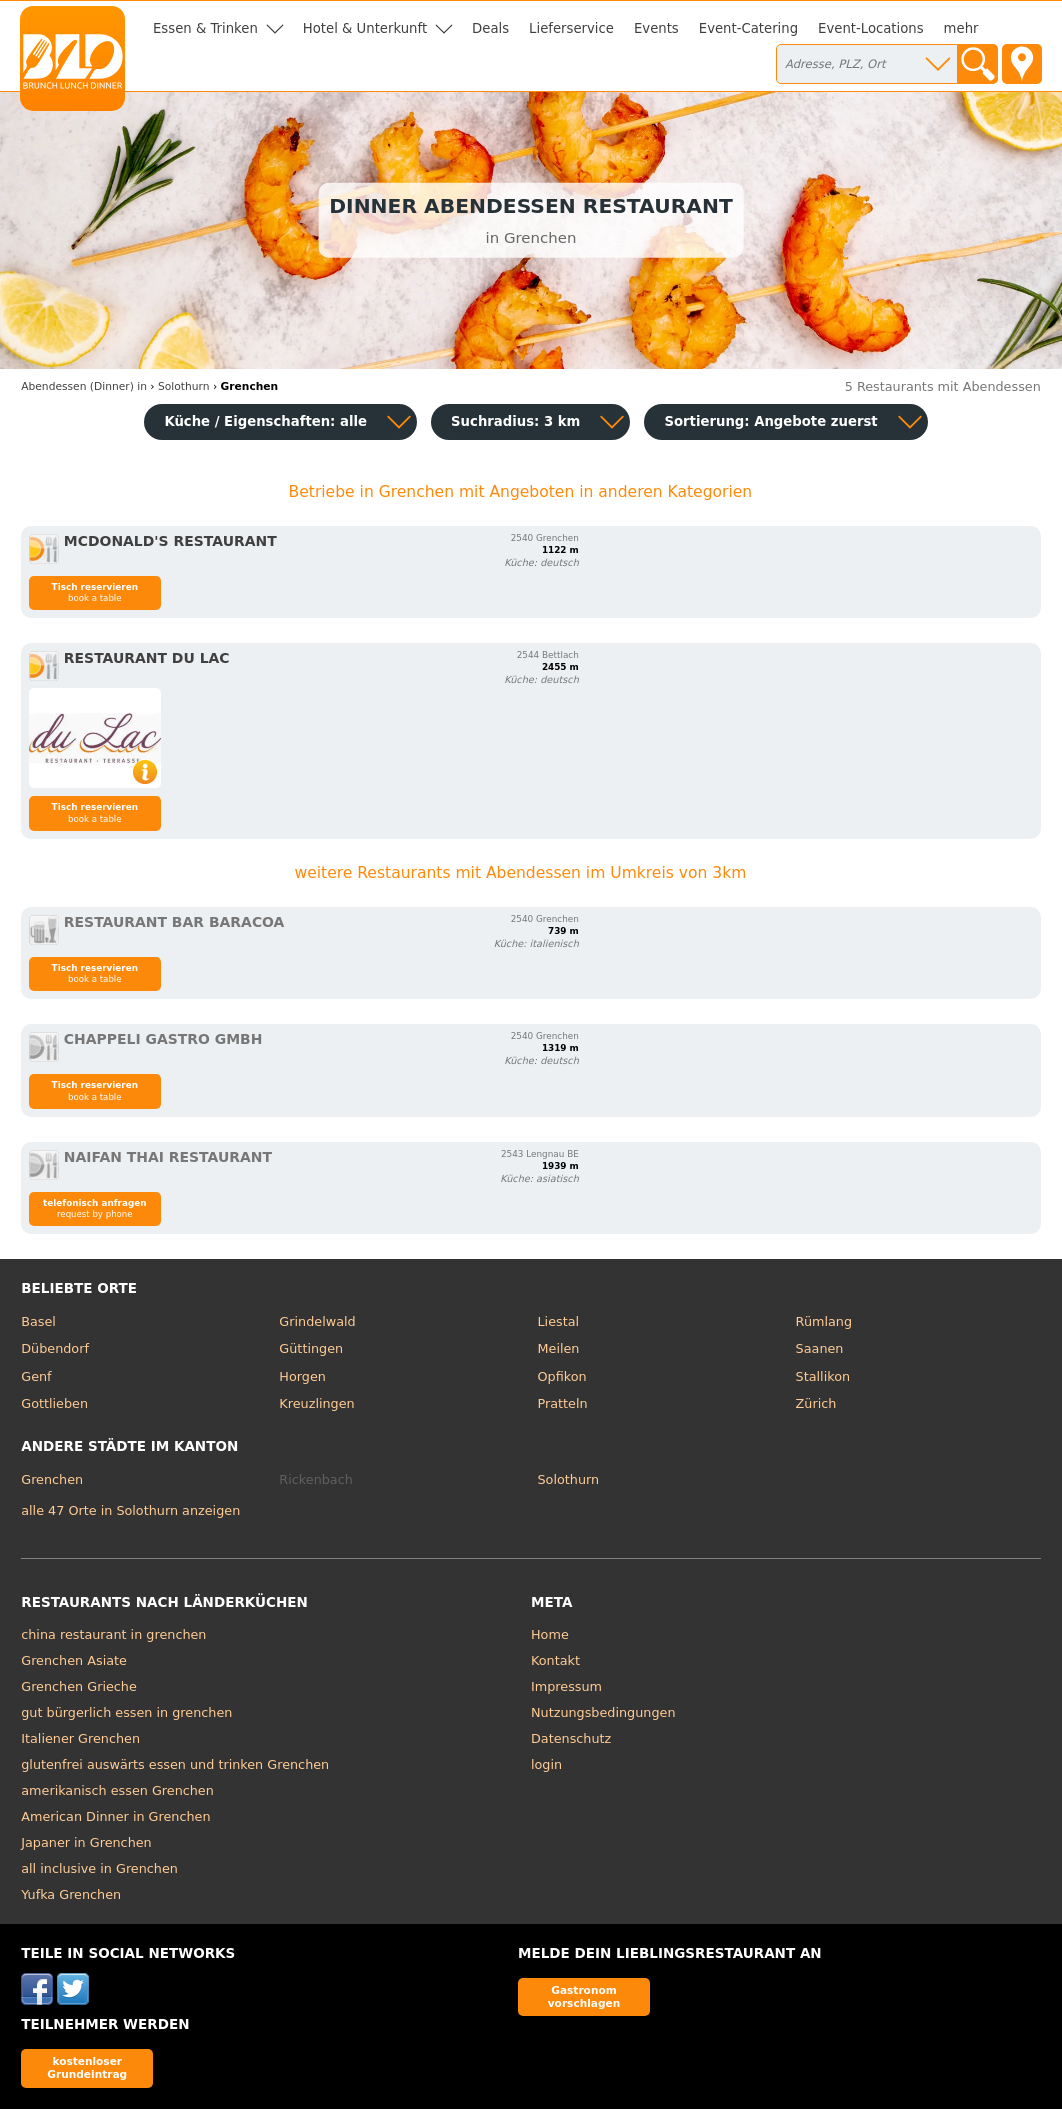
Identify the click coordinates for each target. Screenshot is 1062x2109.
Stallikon (823, 1376)
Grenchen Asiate (74, 1660)
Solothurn (568, 1479)
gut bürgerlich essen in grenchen (126, 1712)
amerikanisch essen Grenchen (117, 1790)
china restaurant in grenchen (113, 1634)
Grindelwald (317, 1321)
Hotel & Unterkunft (365, 28)
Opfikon (561, 1376)
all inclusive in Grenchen (99, 1868)
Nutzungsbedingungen (603, 1712)
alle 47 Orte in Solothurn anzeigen (130, 1510)
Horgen (302, 1376)
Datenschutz (571, 1738)
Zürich (816, 1403)
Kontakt (555, 1660)
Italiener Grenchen (80, 1738)
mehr (961, 28)
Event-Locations (871, 28)
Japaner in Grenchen (86, 1842)
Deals (490, 28)
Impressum (566, 1686)
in (84, 386)
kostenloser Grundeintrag (87, 2067)
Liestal (558, 1321)
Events (656, 28)
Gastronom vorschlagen (584, 1996)
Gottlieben (54, 1403)
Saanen (820, 1348)
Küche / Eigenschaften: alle (265, 421)
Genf (36, 1376)
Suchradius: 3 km (515, 421)
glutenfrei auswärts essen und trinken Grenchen (175, 1764)
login (546, 1764)
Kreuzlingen (316, 1403)
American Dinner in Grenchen (115, 1816)
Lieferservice (571, 28)
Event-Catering (748, 28)
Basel (38, 1321)
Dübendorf (55, 1348)
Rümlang (824, 1321)
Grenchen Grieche (79, 1686)
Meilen (558, 1348)
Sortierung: (770, 421)
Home (550, 1634)
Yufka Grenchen (71, 1894)
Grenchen (52, 1479)
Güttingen (311, 1348)
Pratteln (562, 1403)
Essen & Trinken (205, 28)
